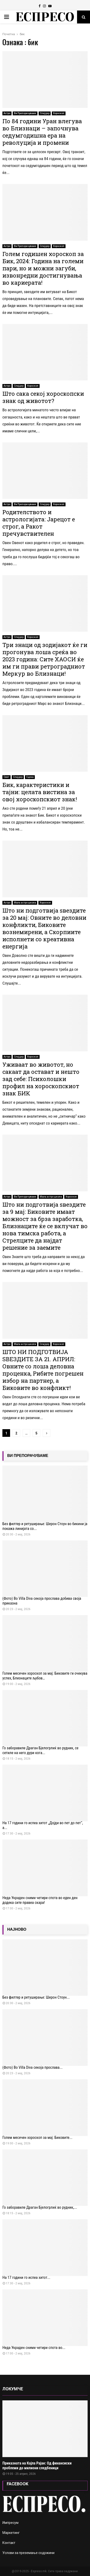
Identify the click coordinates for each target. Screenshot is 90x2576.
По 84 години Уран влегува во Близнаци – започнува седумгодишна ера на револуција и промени (42, 131)
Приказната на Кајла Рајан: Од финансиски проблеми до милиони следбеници (37, 2465)
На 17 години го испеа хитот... (26, 2277)
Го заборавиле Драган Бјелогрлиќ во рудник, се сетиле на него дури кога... (40, 1750)
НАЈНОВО (16, 1929)
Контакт (8, 2543)
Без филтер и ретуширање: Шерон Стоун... (36, 1997)
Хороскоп (58, 113)
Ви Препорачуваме (25, 113)
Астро (7, 113)
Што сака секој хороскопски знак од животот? (43, 397)
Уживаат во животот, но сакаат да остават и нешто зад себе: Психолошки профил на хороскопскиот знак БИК (40, 1079)
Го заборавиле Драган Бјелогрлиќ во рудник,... (39, 2207)
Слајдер (44, 113)
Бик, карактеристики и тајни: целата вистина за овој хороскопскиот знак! (39, 792)
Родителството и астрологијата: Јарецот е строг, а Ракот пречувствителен (38, 522)
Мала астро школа (25, 902)
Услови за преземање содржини (28, 2553)
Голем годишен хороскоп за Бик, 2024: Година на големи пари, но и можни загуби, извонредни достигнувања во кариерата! (43, 268)
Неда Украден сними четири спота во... (33, 2347)
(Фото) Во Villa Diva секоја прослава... (32, 2067)
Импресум (10, 2523)
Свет (6, 777)
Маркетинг (11, 2533)
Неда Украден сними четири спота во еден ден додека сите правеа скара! (40, 1900)
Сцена (30, 777)
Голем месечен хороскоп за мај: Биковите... (37, 2137)
